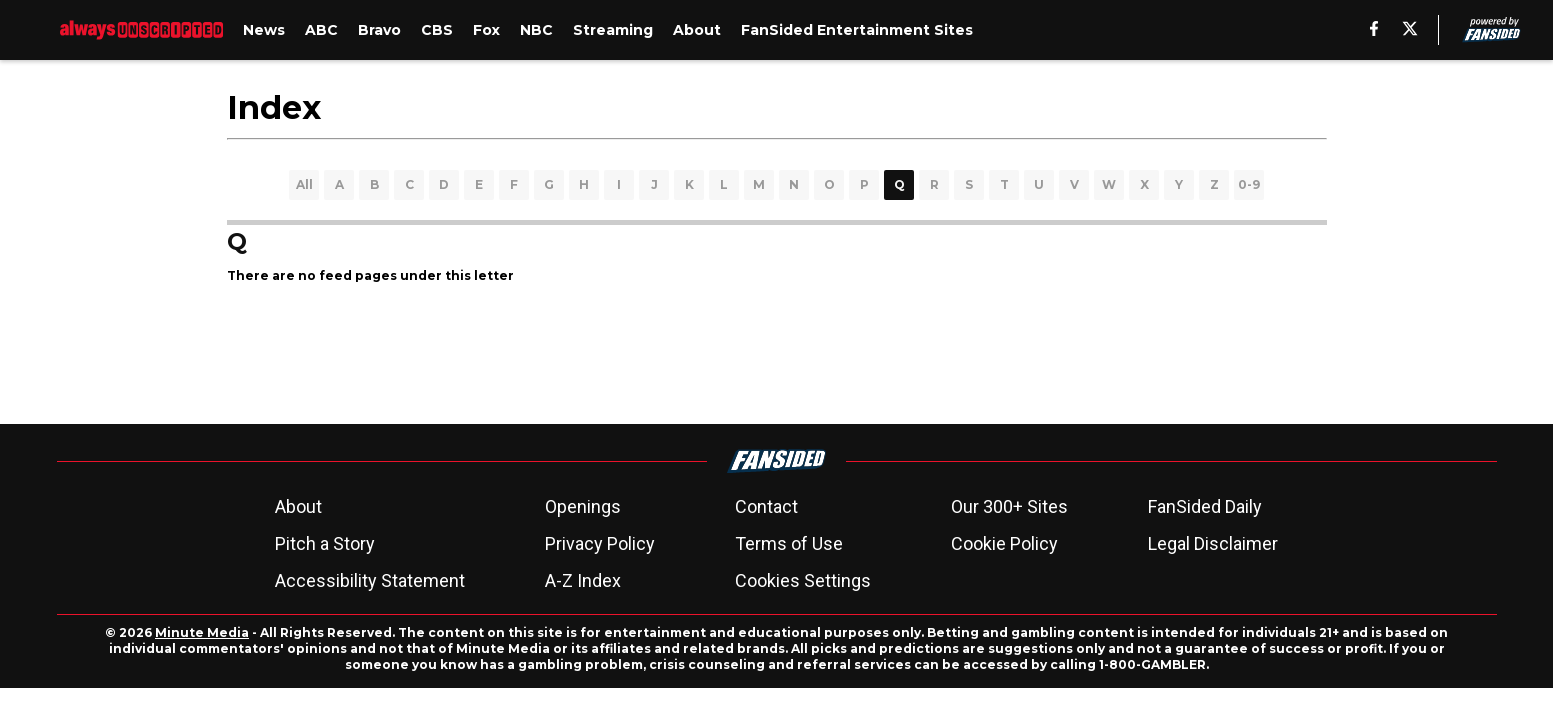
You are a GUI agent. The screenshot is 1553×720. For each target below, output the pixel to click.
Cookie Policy (1004, 543)
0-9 (1249, 184)
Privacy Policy (600, 543)
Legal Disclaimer (1213, 543)
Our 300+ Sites (1009, 506)
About (298, 506)
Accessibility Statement (370, 580)
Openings (583, 506)
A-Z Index (583, 580)
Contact (766, 506)
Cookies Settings (803, 580)
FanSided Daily (1205, 506)
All (304, 184)
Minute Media (202, 632)
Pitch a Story (325, 543)
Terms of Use (789, 543)
